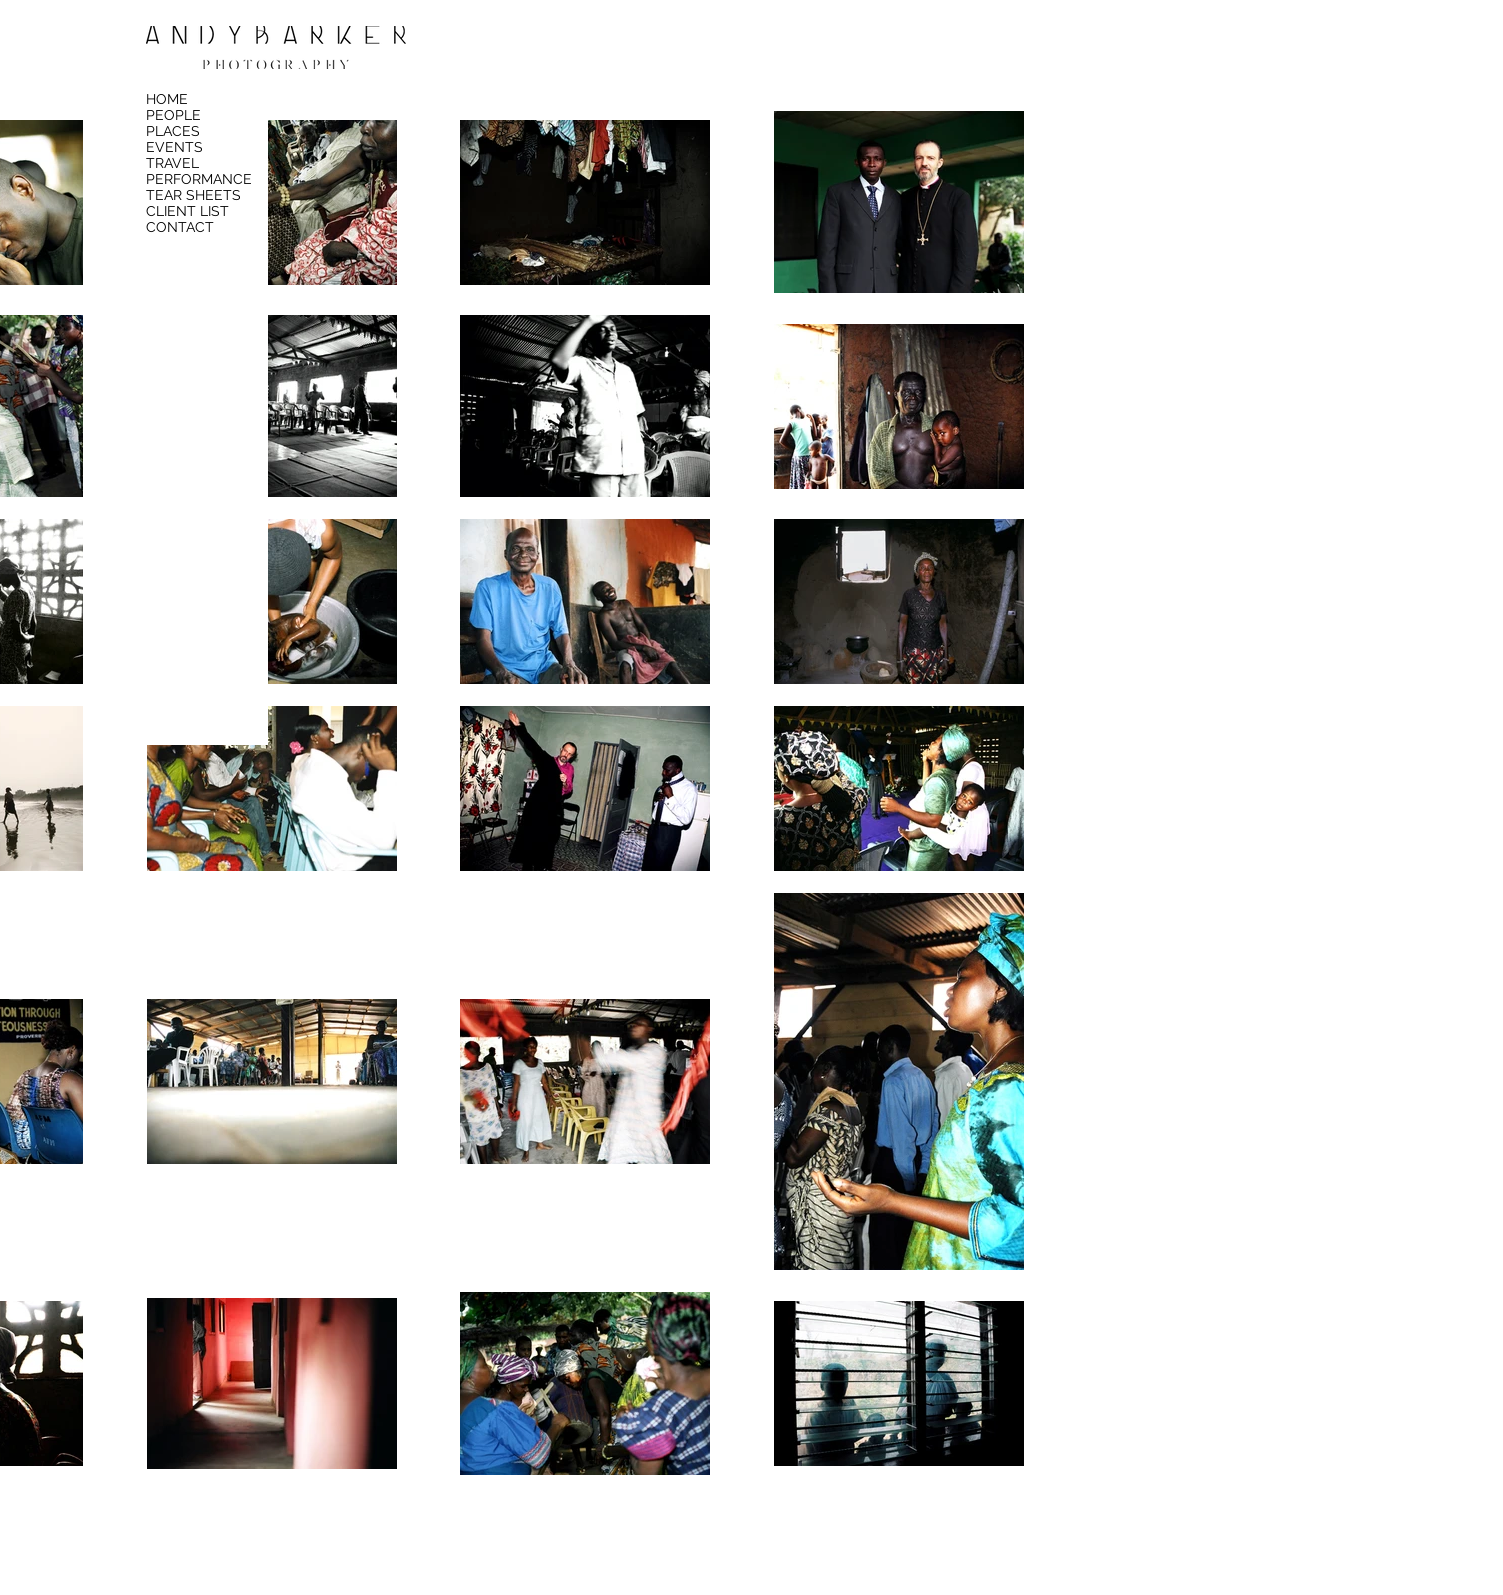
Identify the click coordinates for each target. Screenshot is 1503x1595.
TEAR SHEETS (193, 195)
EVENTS (174, 147)
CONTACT (180, 227)
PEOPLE (173, 115)
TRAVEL (172, 163)
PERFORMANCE (199, 179)
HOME (167, 99)
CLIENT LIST (187, 211)
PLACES (173, 131)
